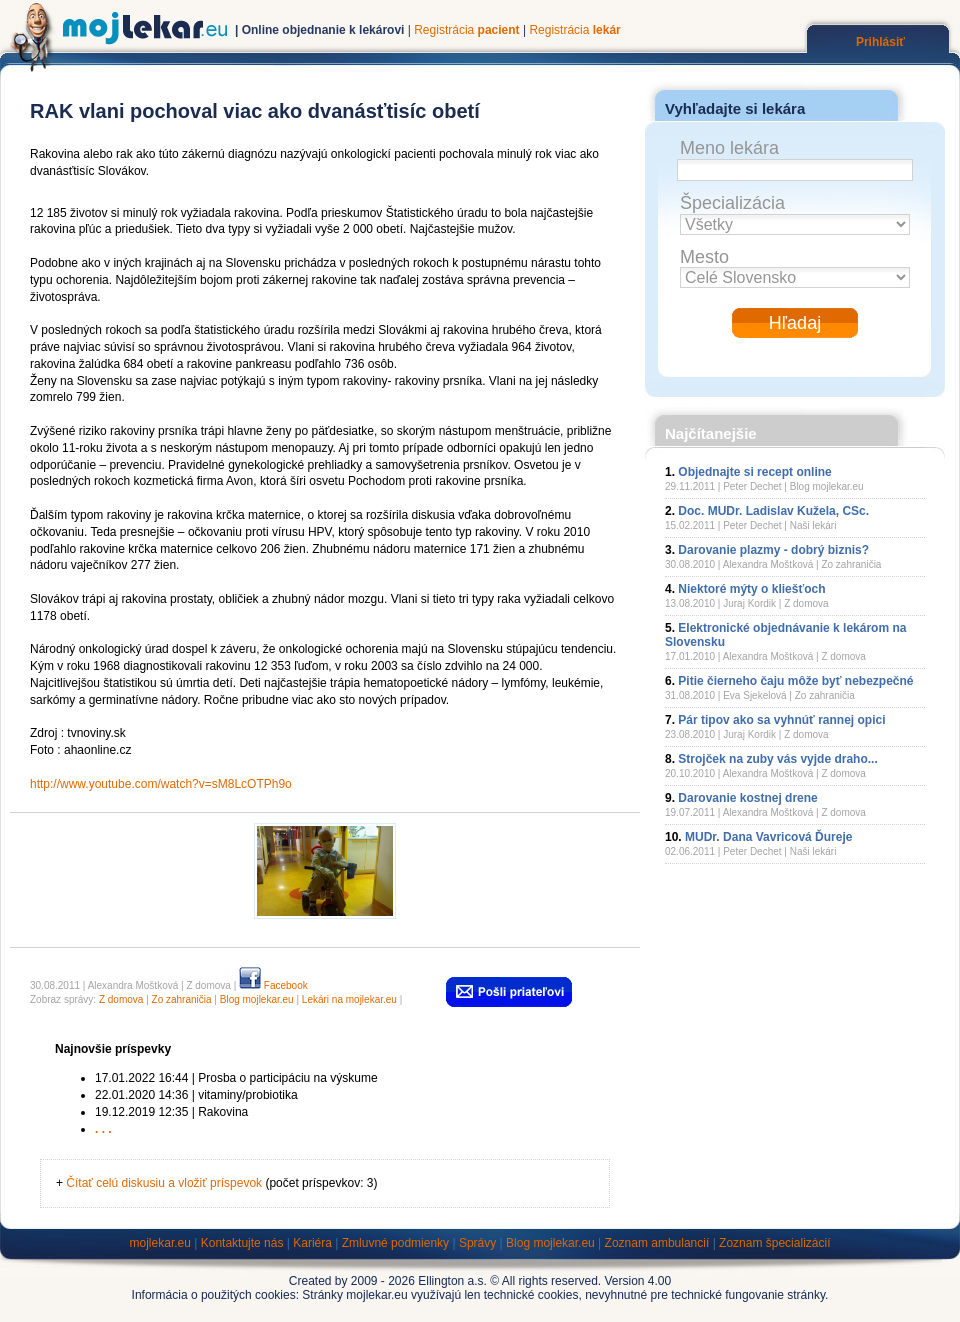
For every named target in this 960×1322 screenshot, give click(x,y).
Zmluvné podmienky (395, 1243)
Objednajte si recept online (754, 472)
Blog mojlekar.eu (257, 999)
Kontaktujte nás (242, 1243)
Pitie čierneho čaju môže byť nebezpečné (795, 681)
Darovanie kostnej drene (747, 798)
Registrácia (466, 30)
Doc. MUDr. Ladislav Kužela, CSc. (773, 511)
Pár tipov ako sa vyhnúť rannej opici (781, 720)
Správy (477, 1243)
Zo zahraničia (182, 999)
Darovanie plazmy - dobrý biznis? (773, 550)
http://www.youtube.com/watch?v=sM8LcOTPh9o (161, 784)
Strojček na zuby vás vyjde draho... (777, 759)
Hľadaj (795, 323)
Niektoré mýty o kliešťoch (751, 589)
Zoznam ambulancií (657, 1243)
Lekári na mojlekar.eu (349, 999)
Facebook (273, 985)
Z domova (121, 999)
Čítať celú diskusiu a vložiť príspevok (164, 1183)
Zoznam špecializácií (774, 1243)
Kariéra (312, 1243)
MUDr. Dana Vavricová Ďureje (768, 837)
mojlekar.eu (160, 1243)
